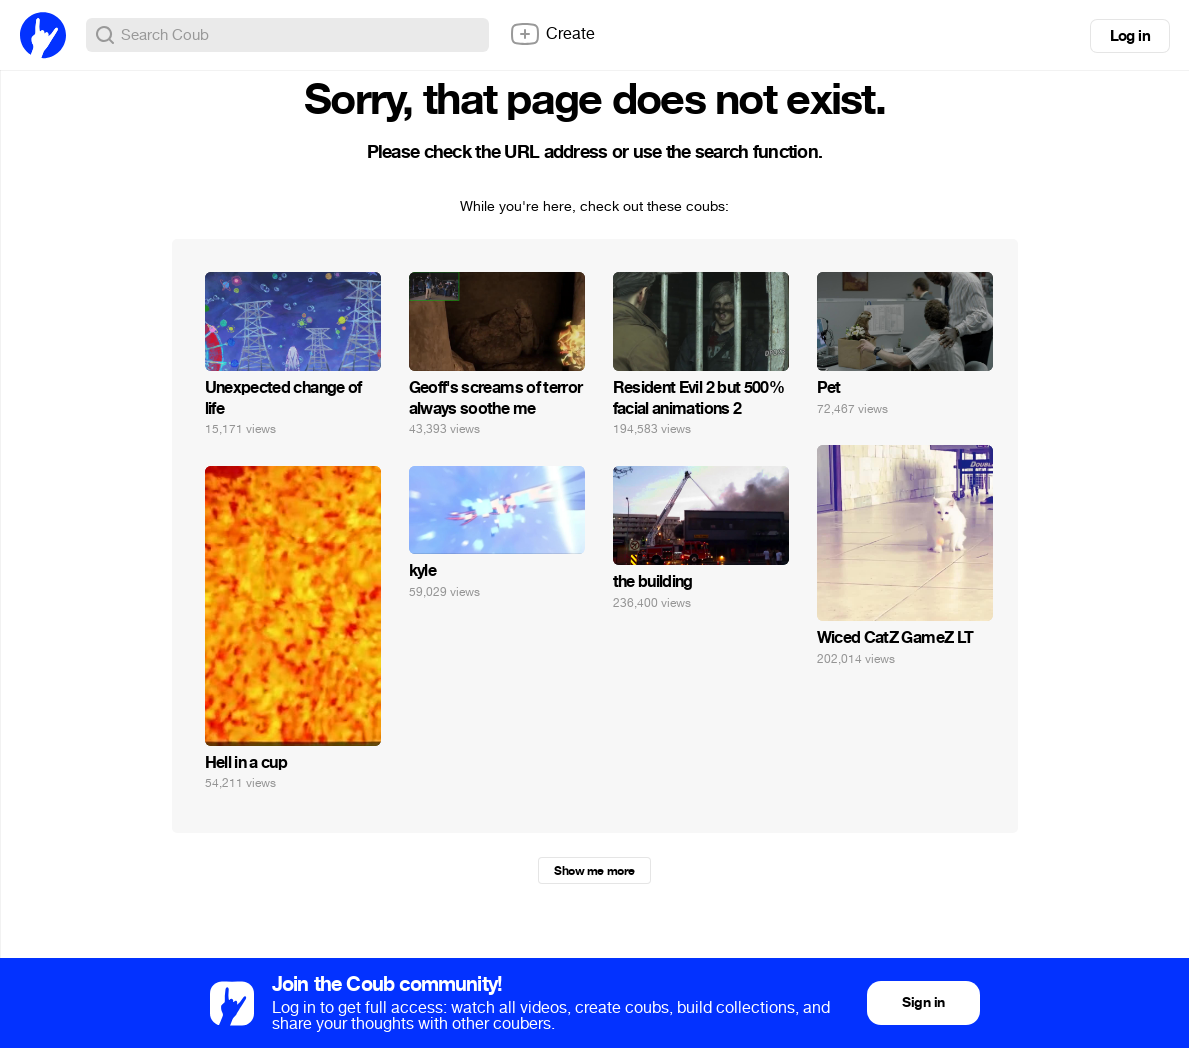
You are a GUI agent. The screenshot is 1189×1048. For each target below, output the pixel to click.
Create (552, 34)
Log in (1130, 36)
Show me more (594, 871)
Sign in (923, 1002)
